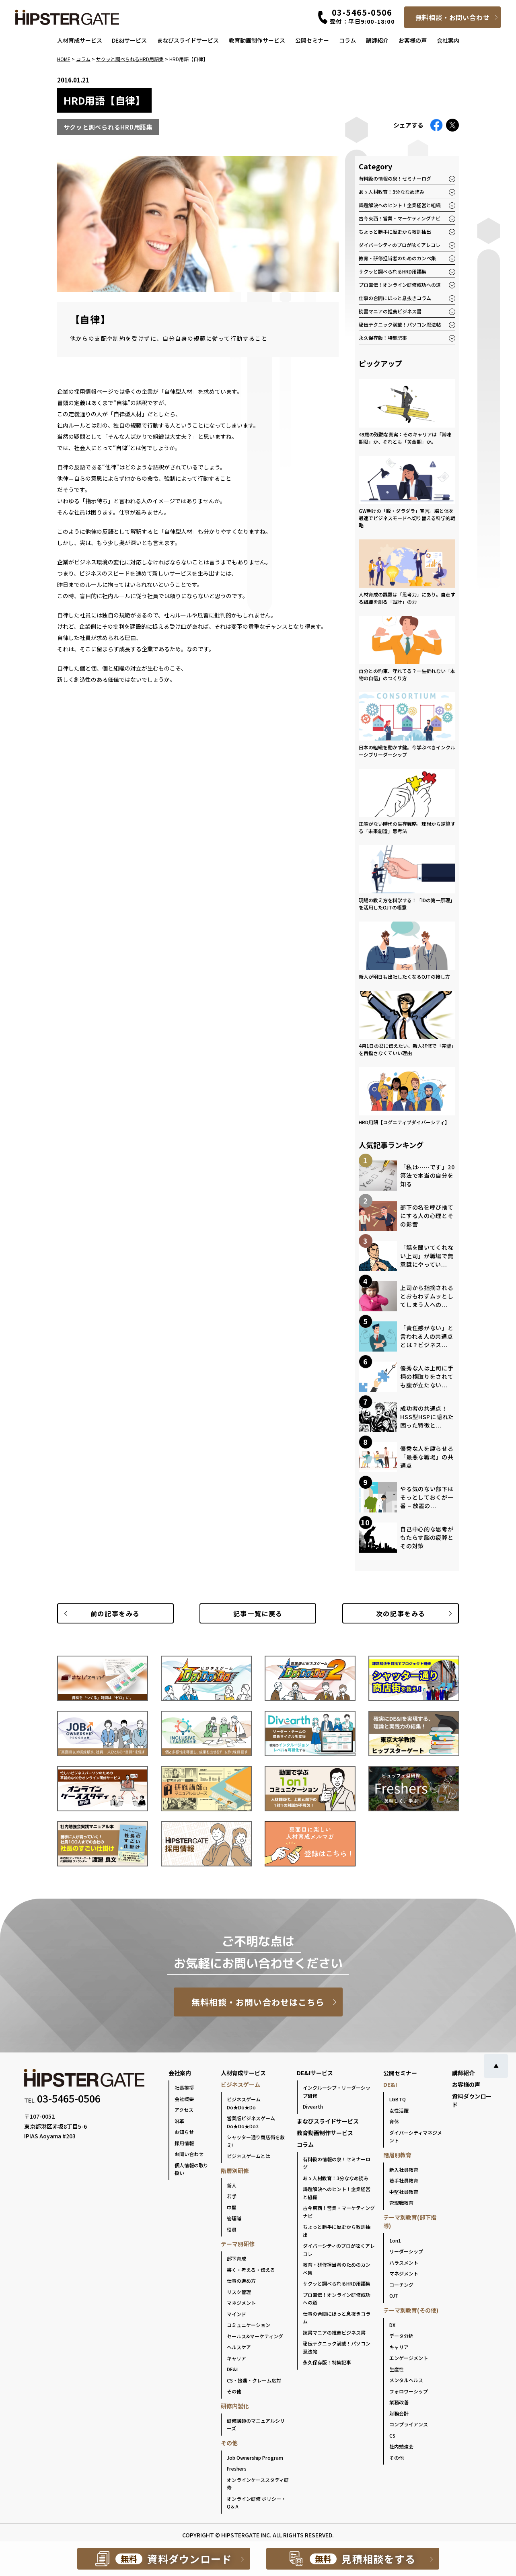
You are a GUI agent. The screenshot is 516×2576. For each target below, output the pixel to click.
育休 (394, 2121)
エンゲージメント (408, 2357)
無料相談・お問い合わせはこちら (258, 2002)
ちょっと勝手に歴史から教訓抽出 (395, 231)
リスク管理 (239, 2291)
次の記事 (401, 1613)
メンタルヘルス (406, 2379)
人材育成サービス (79, 40)
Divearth (313, 2106)
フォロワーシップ (408, 2391)
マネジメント (241, 2302)
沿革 (179, 2120)
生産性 (396, 2369)
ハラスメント (403, 2262)
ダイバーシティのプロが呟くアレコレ (399, 244)
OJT (394, 2295)
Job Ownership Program (255, 2457)
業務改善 (399, 2402)
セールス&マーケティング (255, 2336)
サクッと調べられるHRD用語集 (392, 271)
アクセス (184, 2109)
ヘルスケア (239, 2347)
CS (392, 2435)
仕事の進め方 (241, 2280)
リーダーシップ (406, 2251)
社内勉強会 (401, 2446)
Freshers (237, 2468)
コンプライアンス (408, 2424)
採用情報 (184, 2143)
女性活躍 (399, 2110)
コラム (347, 40)
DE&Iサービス (129, 40)
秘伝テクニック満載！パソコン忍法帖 (400, 324)
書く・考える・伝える (251, 2269)
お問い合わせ (189, 2153)
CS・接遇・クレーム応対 (254, 2380)
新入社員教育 (403, 2169)
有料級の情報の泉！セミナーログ (395, 178)
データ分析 (401, 2335)
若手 (231, 2196)
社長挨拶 (184, 2087)
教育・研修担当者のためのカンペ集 (397, 258)
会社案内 (448, 40)
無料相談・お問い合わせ (452, 17)
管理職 (234, 2218)
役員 (231, 2229)
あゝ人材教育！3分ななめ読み (391, 191)
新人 (231, 2185)
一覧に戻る (258, 1613)
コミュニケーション (248, 2324)
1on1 (395, 2240)
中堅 (231, 2207)
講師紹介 (377, 40)
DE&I (232, 2369)
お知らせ (184, 2131)
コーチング (401, 2284)
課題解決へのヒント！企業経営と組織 (400, 205)
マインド (236, 2314)
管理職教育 (401, 2202)
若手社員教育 (403, 2180)
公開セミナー (312, 40)
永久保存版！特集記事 (383, 337)
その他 (234, 2391)
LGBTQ (397, 2099)
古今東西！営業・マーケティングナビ (399, 218)
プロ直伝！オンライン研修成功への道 (400, 284)
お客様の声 (413, 40)
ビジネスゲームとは (248, 2155)
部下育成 (236, 2258)
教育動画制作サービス (257, 40)
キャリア (236, 2358)
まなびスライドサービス (188, 40)
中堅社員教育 (403, 2191)
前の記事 (115, 1613)
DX (392, 2324)
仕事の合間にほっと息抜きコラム (395, 297)
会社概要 (184, 2098)
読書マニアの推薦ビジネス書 (390, 311)
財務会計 (399, 2413)
